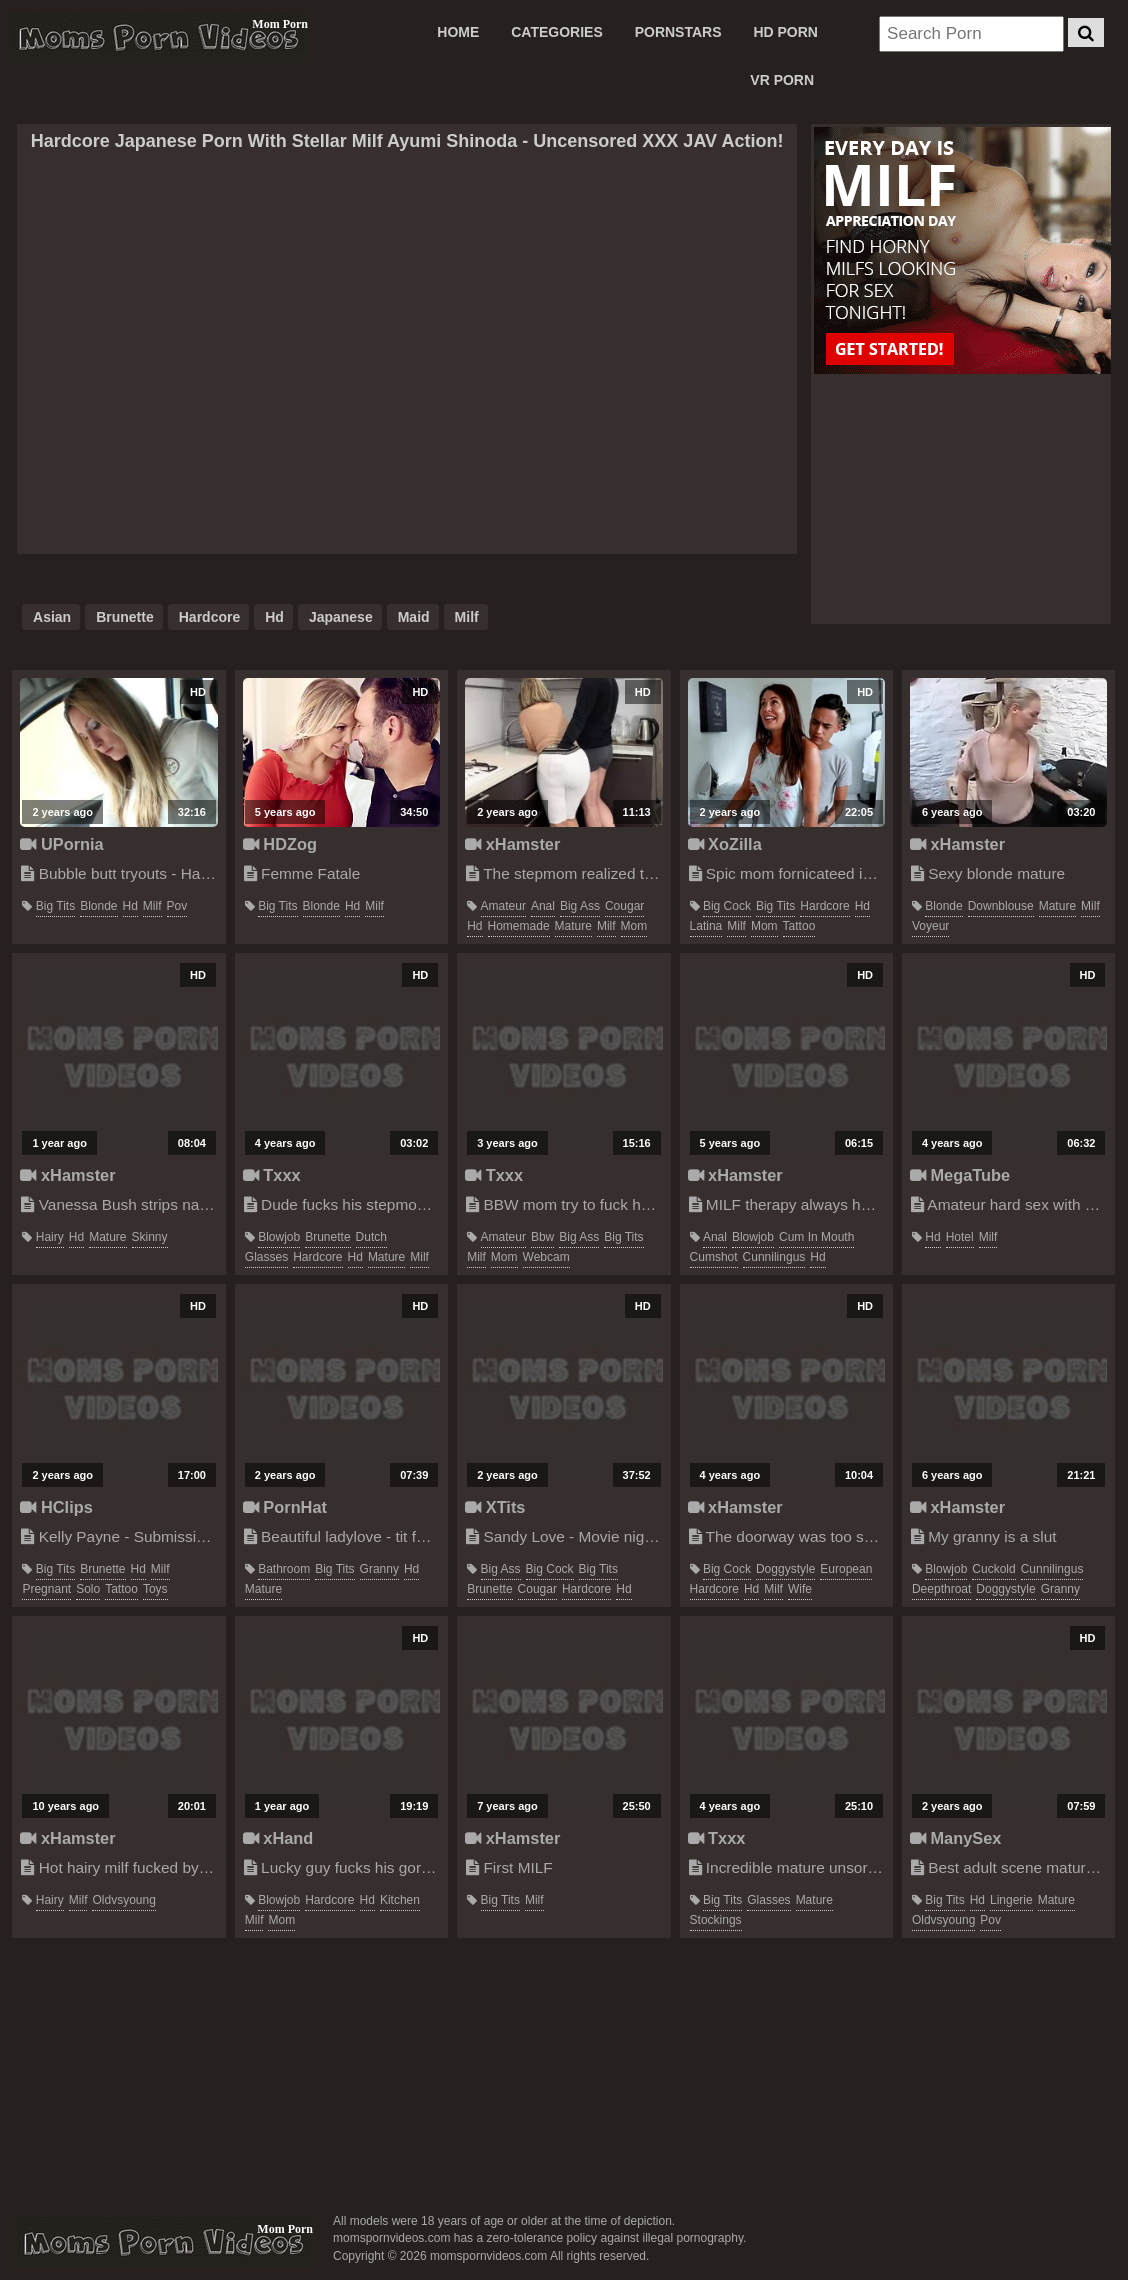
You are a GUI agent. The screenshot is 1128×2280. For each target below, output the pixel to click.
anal (543, 906)
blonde (98, 906)
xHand (278, 1838)
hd (274, 617)
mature (573, 926)
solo (88, 1589)
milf (467, 617)
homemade (519, 926)
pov (177, 906)
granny (379, 1569)
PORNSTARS (678, 32)
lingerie (1011, 1900)
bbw (542, 1237)
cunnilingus (774, 1257)
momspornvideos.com (163, 2242)
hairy (50, 1237)
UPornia (61, 844)
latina (706, 926)
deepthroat (941, 1589)
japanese (341, 617)
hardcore (209, 617)
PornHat (285, 1507)
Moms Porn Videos (158, 37)
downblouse (1001, 906)
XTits (495, 1507)
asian (52, 617)
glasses (266, 1257)
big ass (580, 906)
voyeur (930, 926)
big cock (727, 906)
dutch (371, 1237)
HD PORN (785, 32)
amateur (503, 906)
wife (800, 1589)
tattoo (799, 926)
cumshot (714, 1257)
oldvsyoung (123, 1900)
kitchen (400, 1900)
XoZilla (725, 844)
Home (458, 32)
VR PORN (782, 80)
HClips (56, 1507)
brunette (125, 617)
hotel (960, 1237)
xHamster (512, 844)
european (846, 1569)
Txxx (272, 1175)
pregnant (46, 1589)
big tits (55, 906)
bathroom (284, 1569)
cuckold (993, 1569)
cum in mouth (816, 1237)
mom (634, 926)
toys (155, 1589)
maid (414, 617)
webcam (546, 1257)
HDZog (280, 844)
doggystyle (785, 1569)
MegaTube (960, 1175)
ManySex (955, 1838)
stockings (716, 1920)
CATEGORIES (557, 32)
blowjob (279, 1237)
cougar (624, 906)
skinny (150, 1237)
